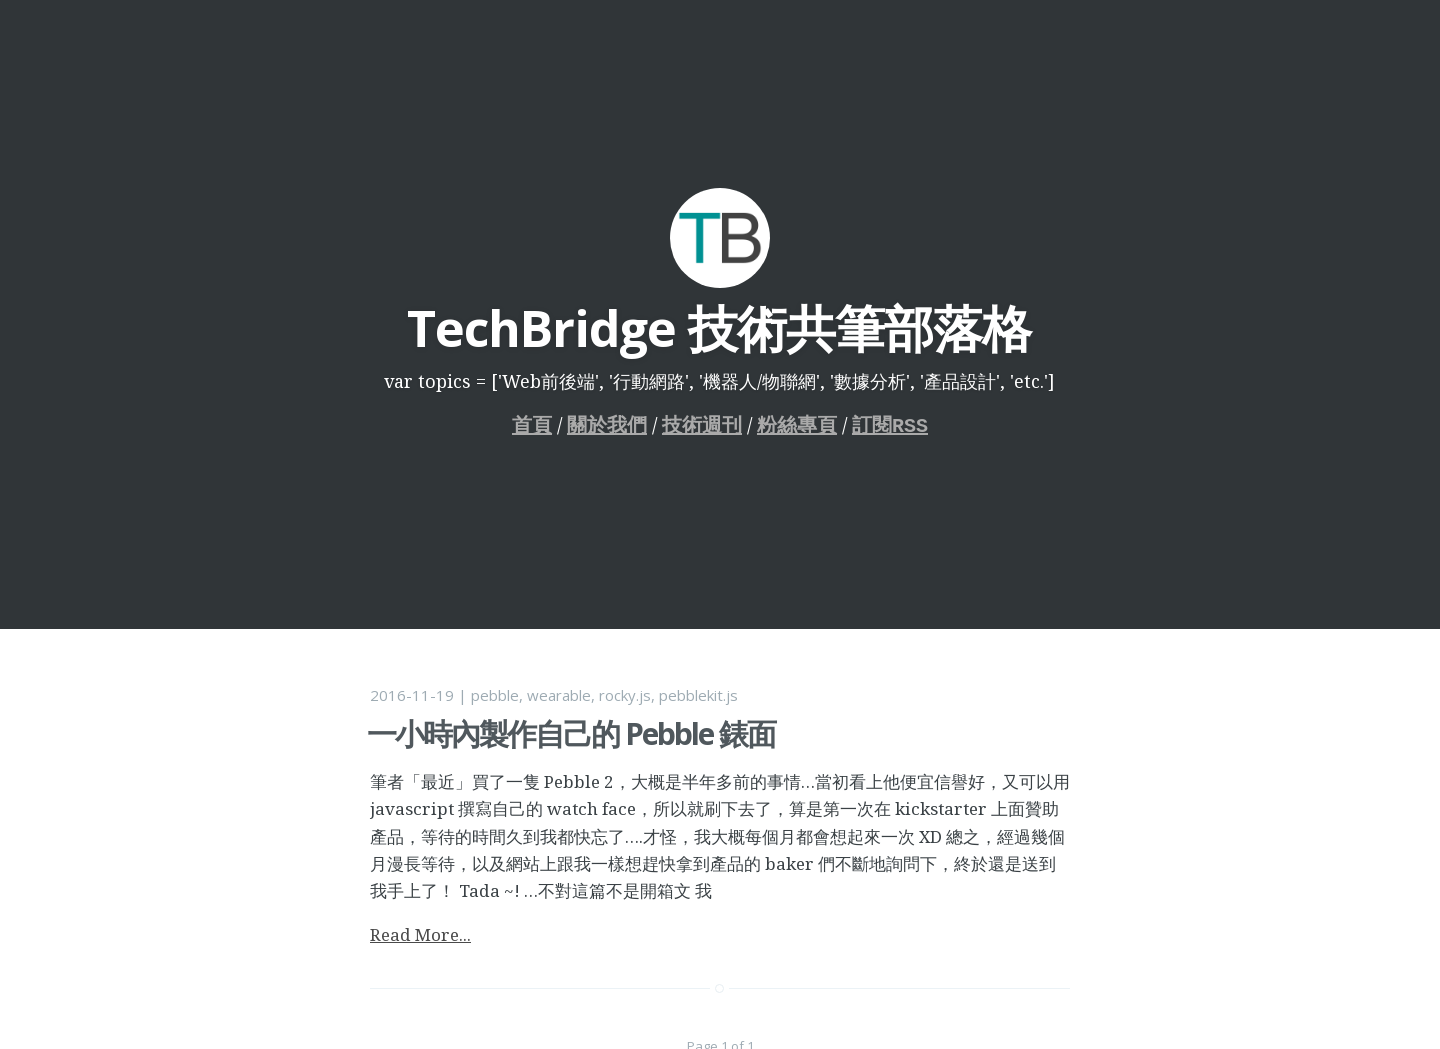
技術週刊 (702, 425)
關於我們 (607, 425)
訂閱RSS (890, 425)
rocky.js (625, 695)
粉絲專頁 (797, 425)
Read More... (420, 934)
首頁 (532, 425)
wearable (559, 695)
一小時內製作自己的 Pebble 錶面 (571, 733)
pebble (495, 695)
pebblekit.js (698, 695)
